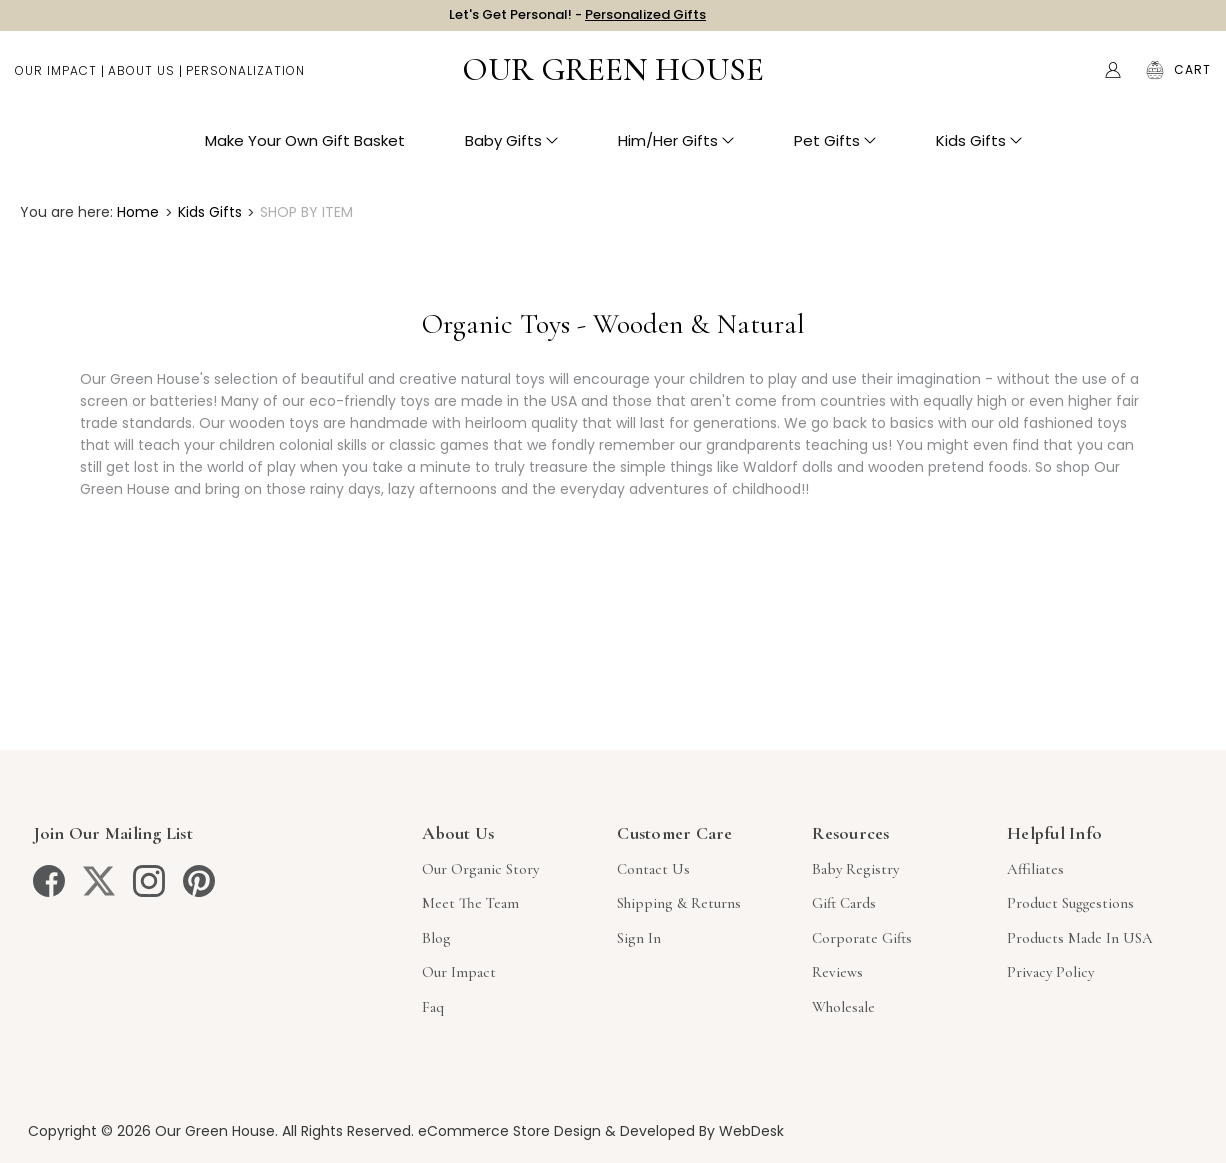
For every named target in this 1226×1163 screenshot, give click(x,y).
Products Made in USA (1080, 938)
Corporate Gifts (862, 938)
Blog (436, 938)
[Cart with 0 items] (1192, 80)
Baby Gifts (511, 150)
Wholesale (843, 1007)
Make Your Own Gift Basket (305, 150)
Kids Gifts (979, 150)
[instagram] (149, 881)
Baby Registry (855, 869)
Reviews (837, 972)
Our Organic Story (480, 869)
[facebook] (49, 881)
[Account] (1113, 80)
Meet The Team (470, 903)
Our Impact (56, 80)
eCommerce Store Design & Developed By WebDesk (601, 1131)
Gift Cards (844, 903)
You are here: (66, 212)
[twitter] (99, 881)
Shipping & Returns (679, 903)
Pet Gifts (835, 150)
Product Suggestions (1070, 903)
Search (1071, 80)
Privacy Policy (1050, 972)
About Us (141, 80)
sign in (639, 938)
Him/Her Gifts (676, 150)
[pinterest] (199, 881)
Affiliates (1035, 869)
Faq (433, 1007)
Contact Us (653, 869)
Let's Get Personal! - (577, 19)
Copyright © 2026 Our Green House (151, 1131)
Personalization (245, 80)
